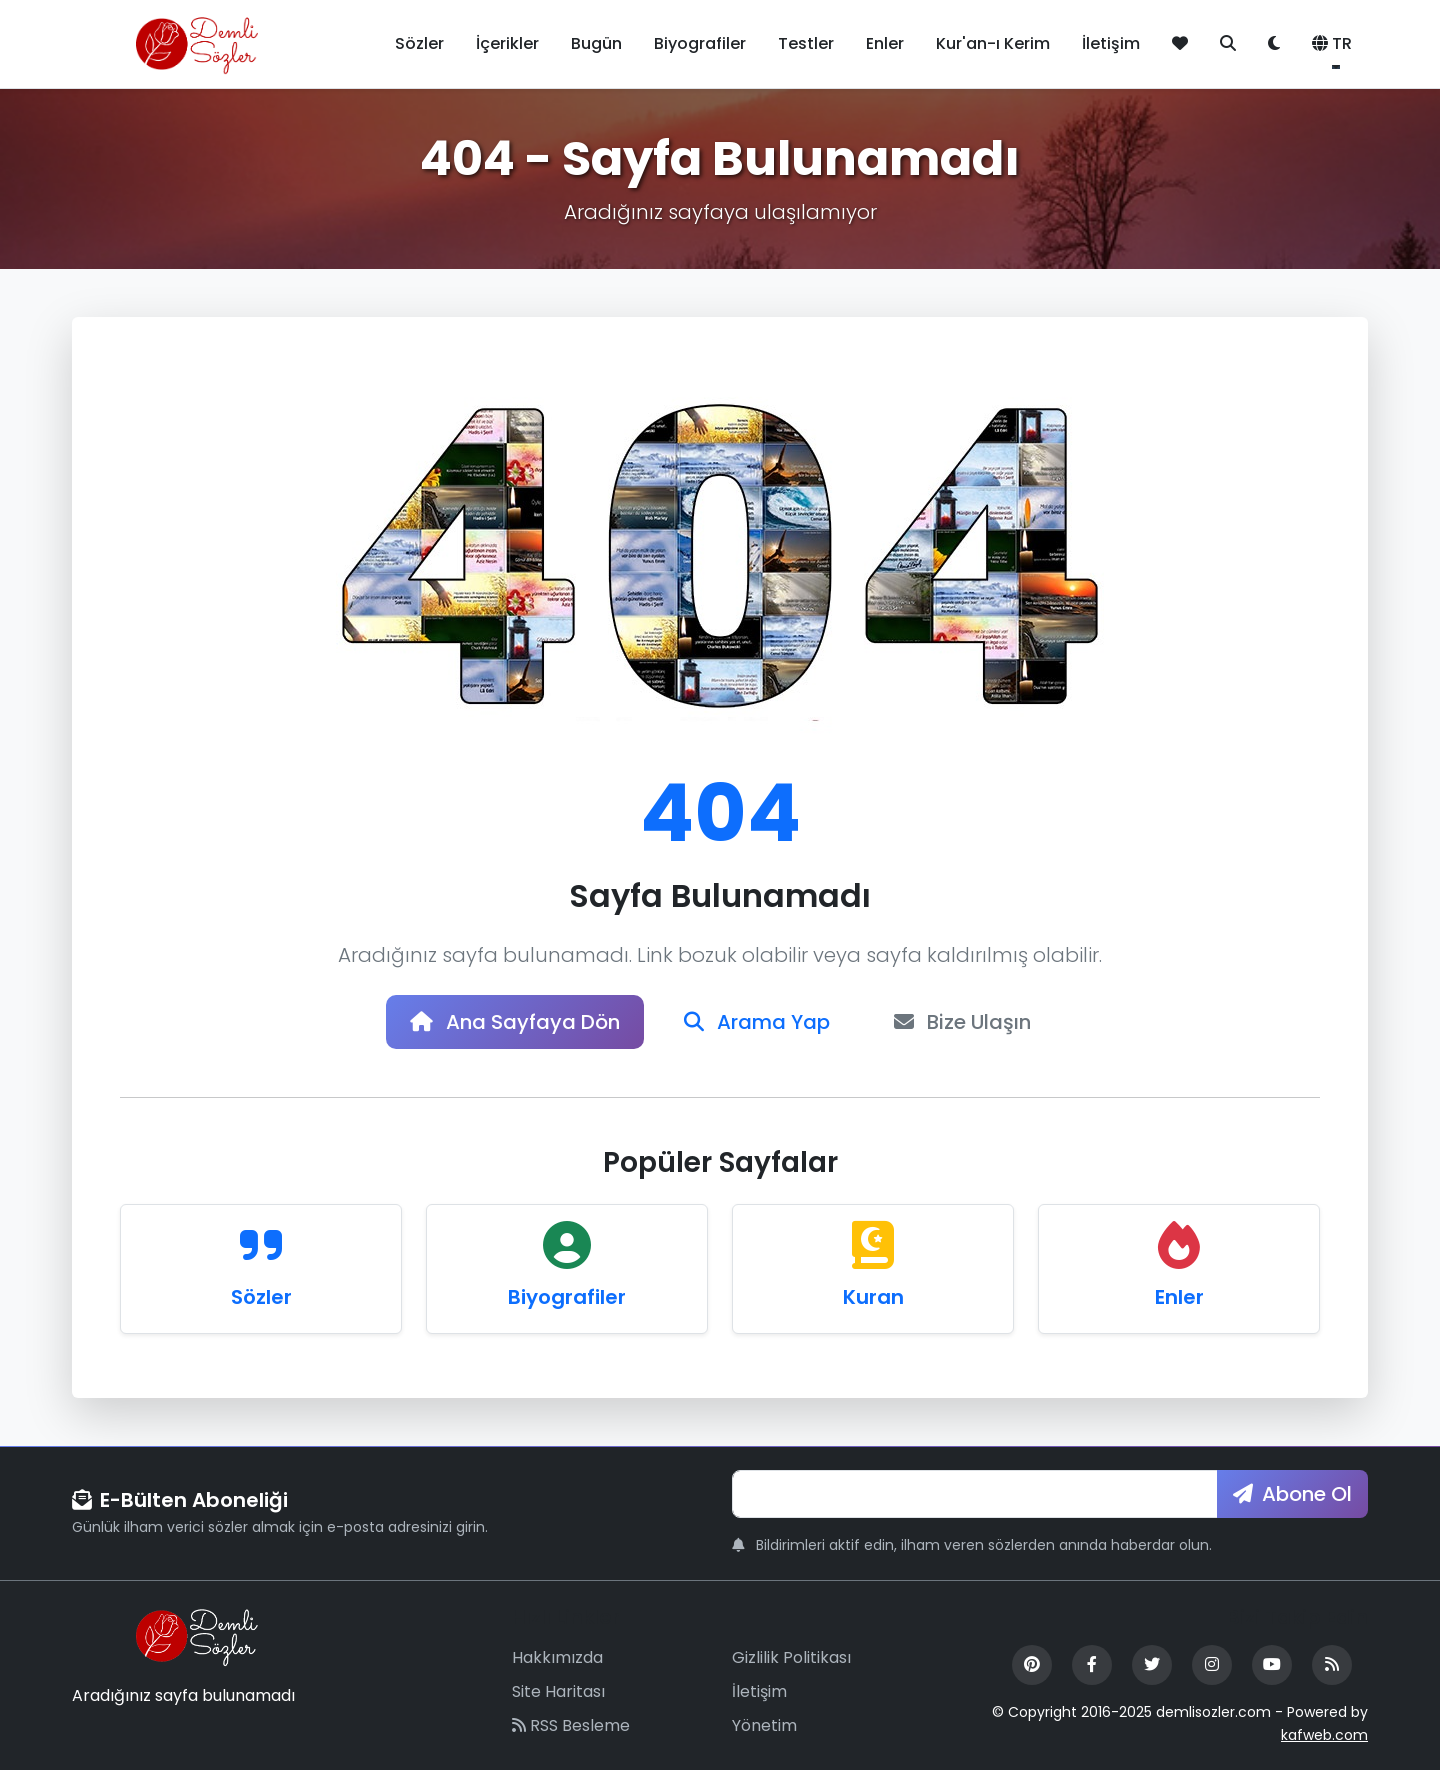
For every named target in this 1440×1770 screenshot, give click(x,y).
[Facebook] (1092, 1665)
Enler (885, 43)
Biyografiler (700, 43)
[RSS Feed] (1332, 1665)
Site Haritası (558, 1691)
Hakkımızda (557, 1657)
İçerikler (507, 43)
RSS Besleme (571, 1725)
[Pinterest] (1032, 1665)
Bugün (596, 43)
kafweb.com (1324, 1735)
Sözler (419, 43)
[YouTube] (1272, 1665)
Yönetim (764, 1725)
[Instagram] (1212, 1665)
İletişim (1111, 43)
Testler (806, 43)
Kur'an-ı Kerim (993, 43)
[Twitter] (1152, 1665)
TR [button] (1332, 43)
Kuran (873, 1297)
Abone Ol (1292, 1494)
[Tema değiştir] (1274, 44)
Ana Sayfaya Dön (515, 1022)
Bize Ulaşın (962, 1022)
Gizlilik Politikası (791, 1657)
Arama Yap (757, 1022)
